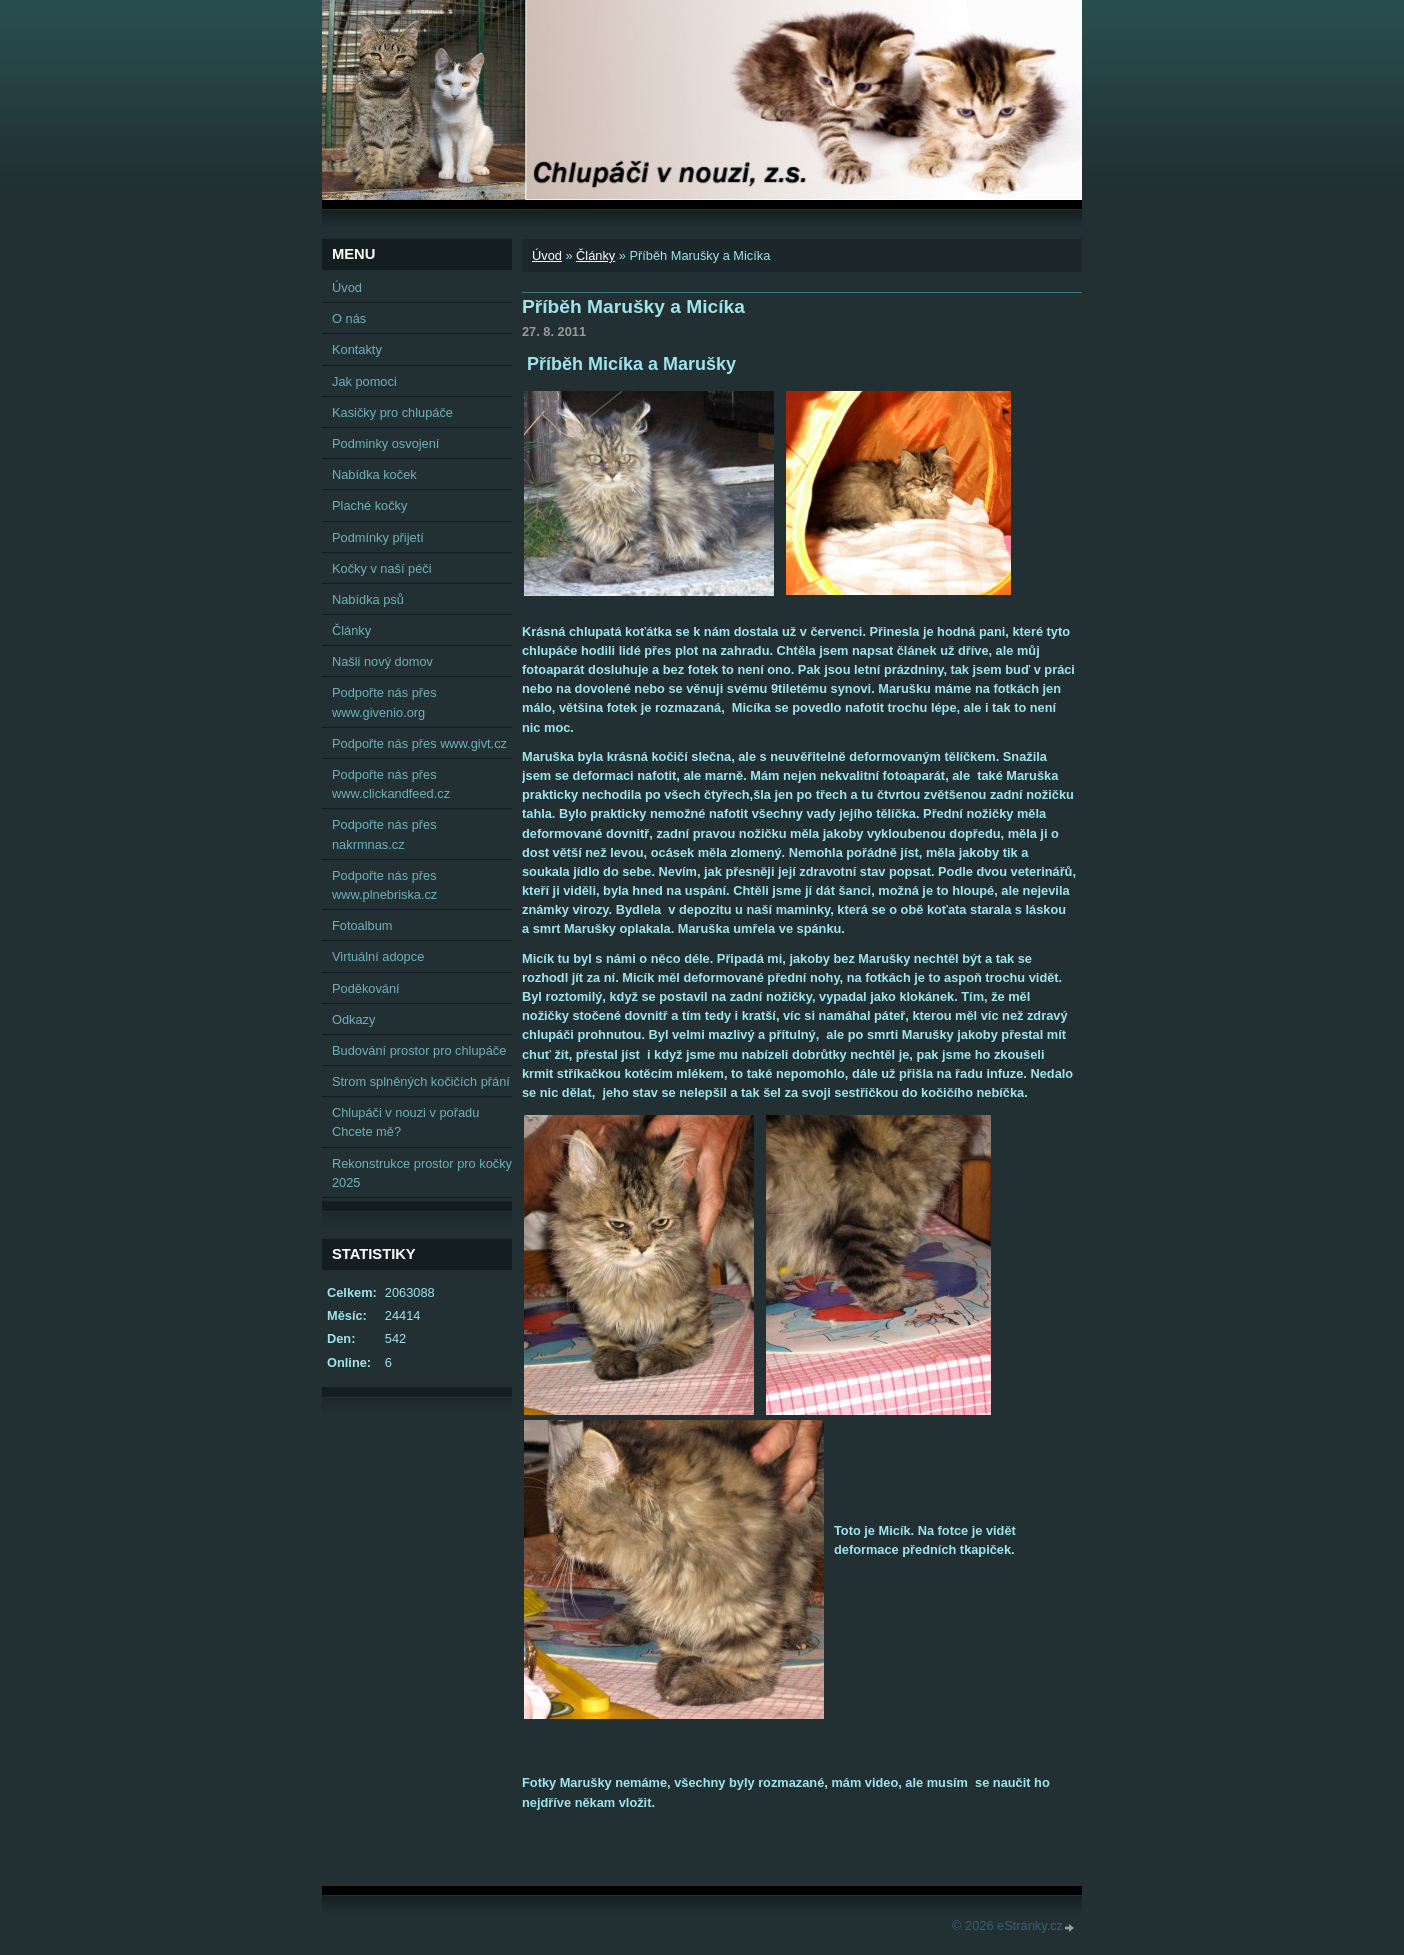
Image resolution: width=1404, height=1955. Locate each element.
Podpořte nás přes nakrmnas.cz (384, 834)
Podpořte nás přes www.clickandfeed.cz (391, 784)
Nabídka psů (368, 599)
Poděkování (366, 988)
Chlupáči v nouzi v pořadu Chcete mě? (405, 1122)
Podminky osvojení (385, 443)
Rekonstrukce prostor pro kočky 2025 (422, 1173)
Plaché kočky (369, 505)
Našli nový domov (382, 661)
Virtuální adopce (378, 956)
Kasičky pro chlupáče (392, 412)
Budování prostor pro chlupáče (419, 1050)
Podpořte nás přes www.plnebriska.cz (384, 885)
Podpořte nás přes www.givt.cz (419, 743)
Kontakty (357, 349)
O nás (349, 318)
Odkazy (353, 1019)
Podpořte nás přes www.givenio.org (384, 702)
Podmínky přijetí (378, 537)
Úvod (547, 255)
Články (595, 255)
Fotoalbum (362, 925)
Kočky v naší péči (382, 568)
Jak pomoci (364, 381)
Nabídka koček (374, 474)
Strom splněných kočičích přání (421, 1081)
